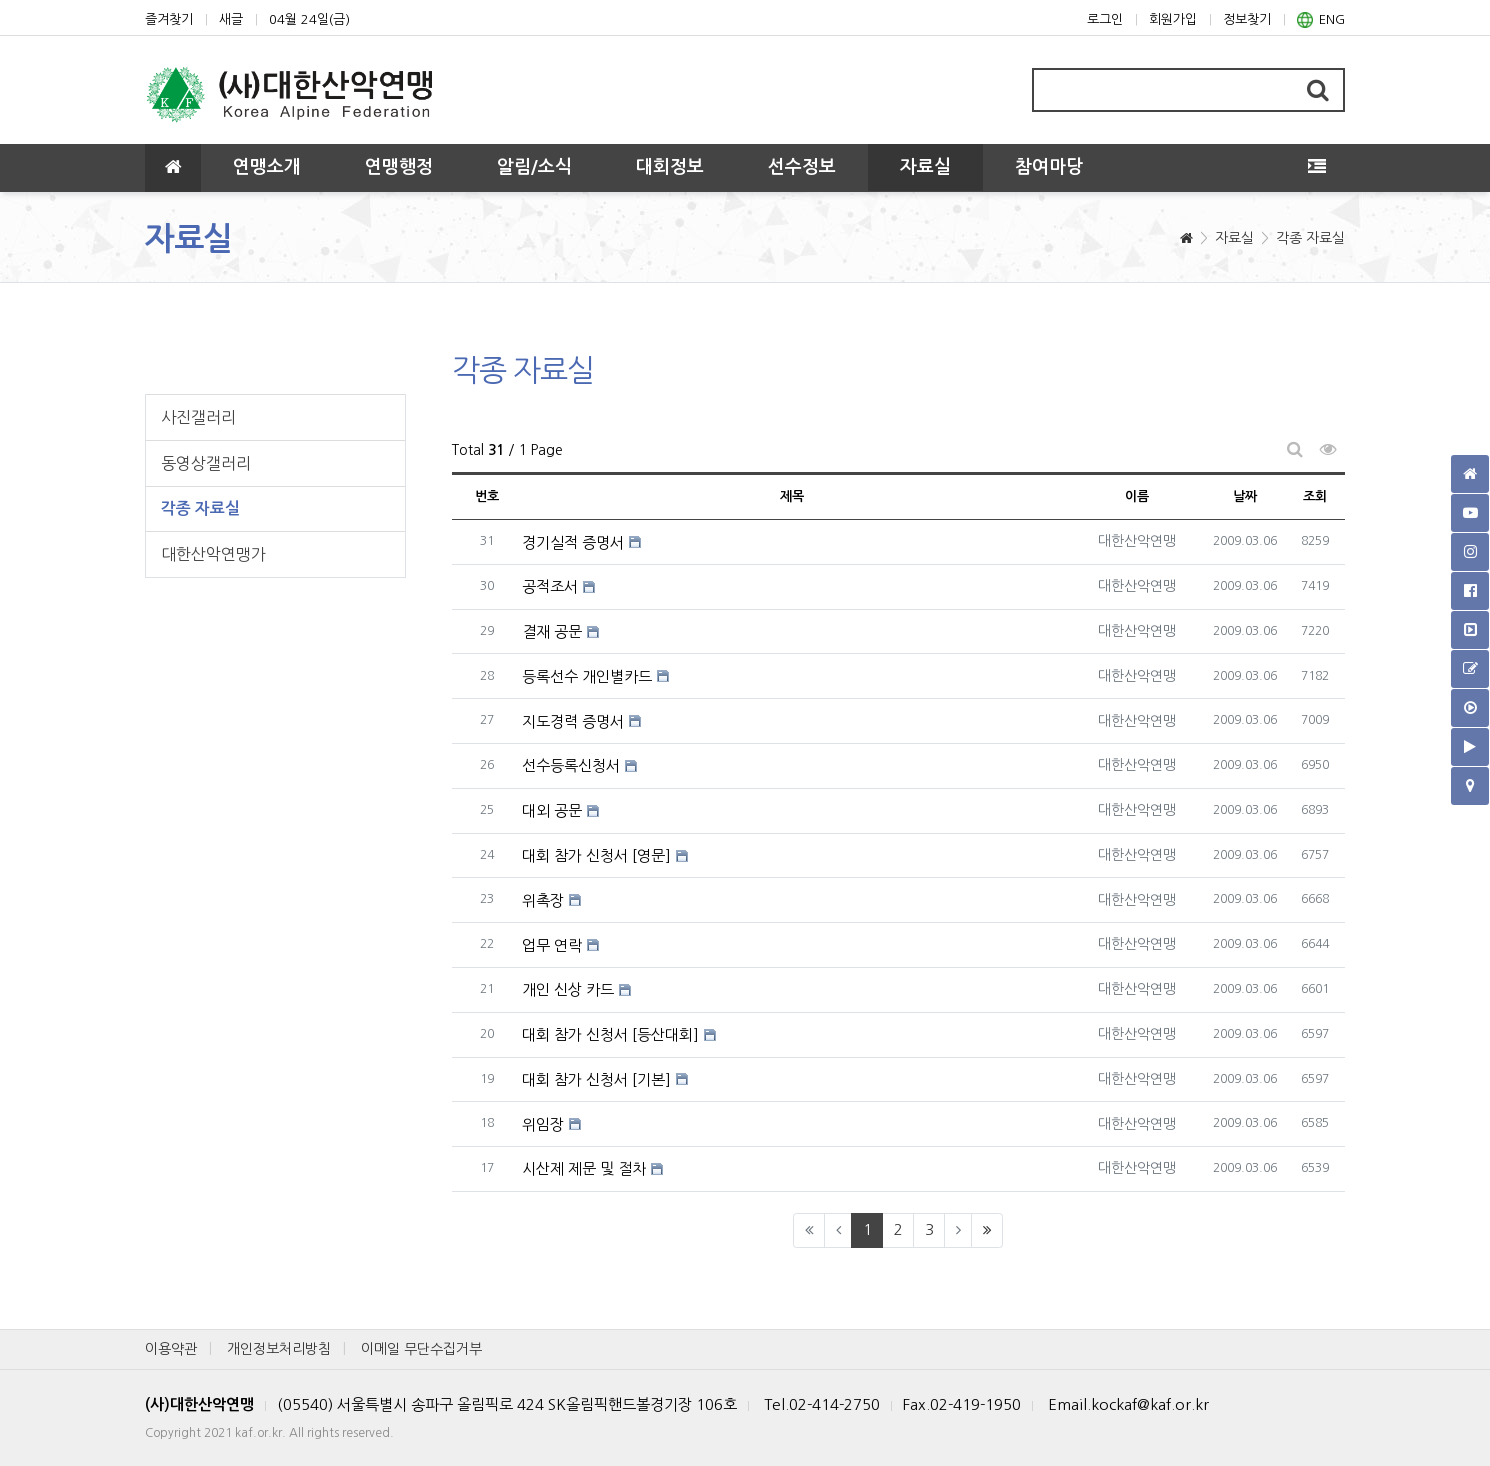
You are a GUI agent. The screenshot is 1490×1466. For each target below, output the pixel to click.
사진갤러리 (198, 417)
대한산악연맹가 (213, 554)
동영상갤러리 (206, 463)
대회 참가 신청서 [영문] (596, 855)
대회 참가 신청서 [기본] (596, 1079)
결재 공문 (552, 631)
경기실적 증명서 (573, 542)
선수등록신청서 (571, 765)
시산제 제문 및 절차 (584, 1168)
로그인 (1105, 19)
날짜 (1245, 496)
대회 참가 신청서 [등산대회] (610, 1034)
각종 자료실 (1310, 238)
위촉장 (543, 900)
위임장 (543, 1124)
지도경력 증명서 (573, 721)
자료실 (1234, 238)
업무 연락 (552, 945)
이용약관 (171, 1349)
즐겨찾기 (169, 19)
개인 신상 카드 (568, 989)
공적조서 (550, 586)
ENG (1321, 20)
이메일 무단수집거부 (421, 1349)
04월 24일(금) (309, 19)
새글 (231, 19)
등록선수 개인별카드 (587, 676)
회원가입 (1173, 19)
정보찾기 (1247, 19)
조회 (1315, 496)
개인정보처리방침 (279, 1349)
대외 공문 (552, 810)
